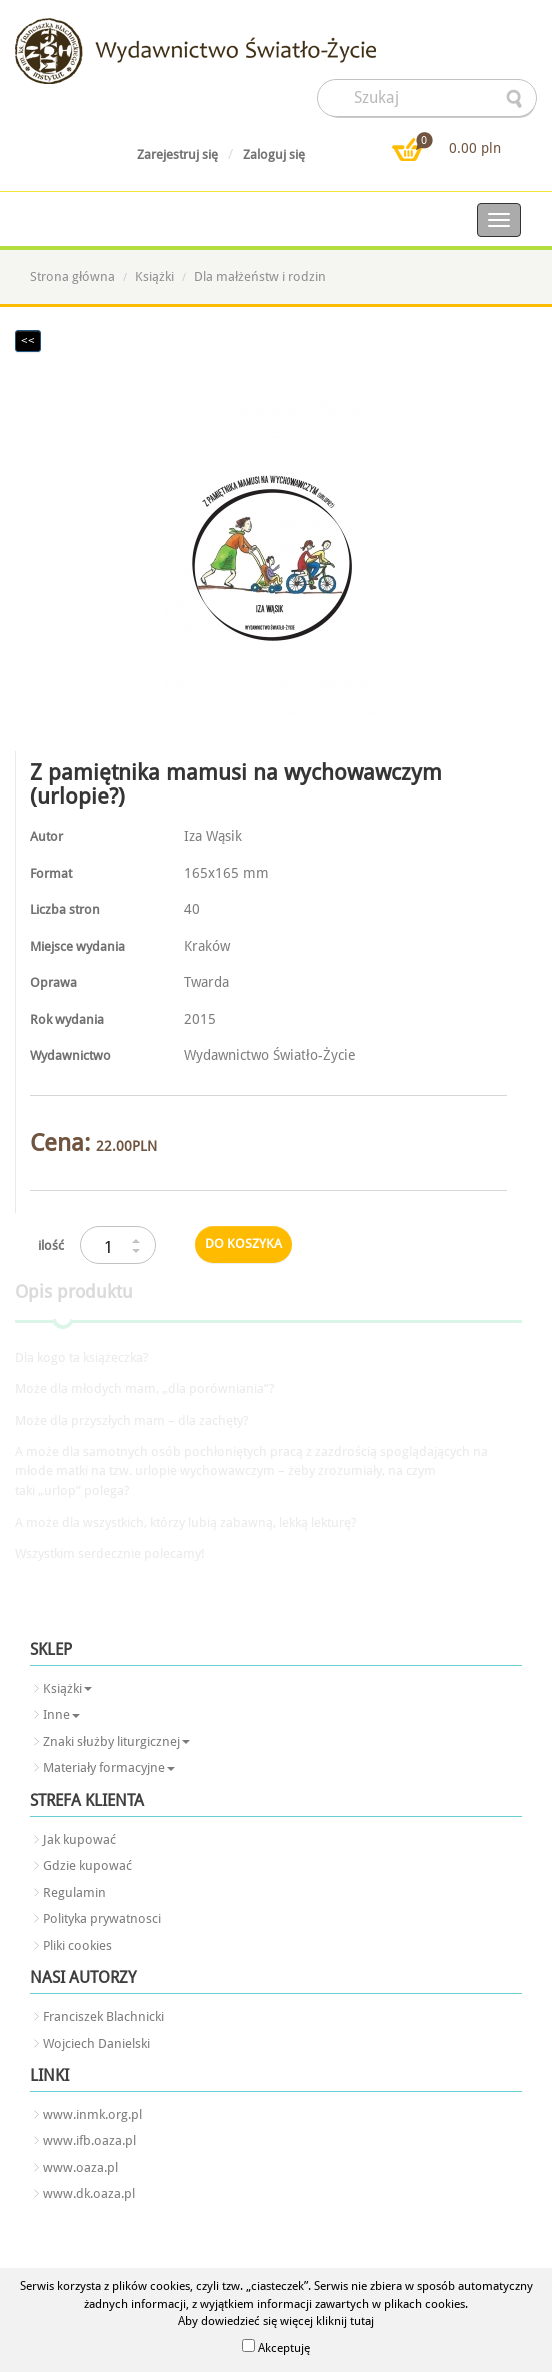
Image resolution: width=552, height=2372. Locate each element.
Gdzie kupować (87, 1865)
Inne (61, 1714)
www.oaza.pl (80, 2167)
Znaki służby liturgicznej (116, 1741)
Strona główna (72, 276)
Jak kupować (79, 1839)
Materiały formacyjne (109, 1767)
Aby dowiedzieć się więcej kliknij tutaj (276, 2321)
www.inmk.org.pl (92, 2114)
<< (28, 341)
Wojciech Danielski (96, 2043)
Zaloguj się (274, 154)
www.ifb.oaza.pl (89, 2140)
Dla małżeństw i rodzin (260, 276)
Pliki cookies (77, 1945)
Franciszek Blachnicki (103, 2016)
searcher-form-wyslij (516, 99)
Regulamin (74, 1892)
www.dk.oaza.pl (89, 2193)
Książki (154, 276)
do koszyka (243, 1243)
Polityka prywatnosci (102, 1918)
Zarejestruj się (177, 154)
